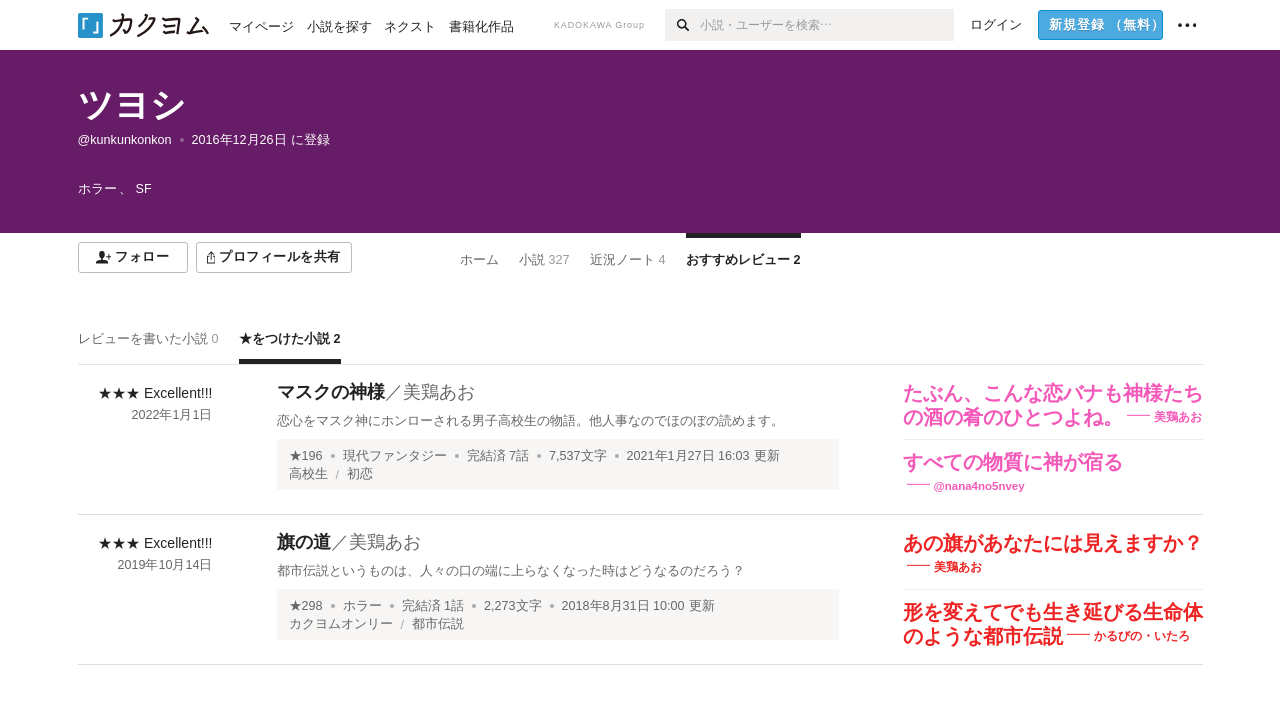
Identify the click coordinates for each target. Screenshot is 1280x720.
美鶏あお (439, 392)
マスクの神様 (331, 392)
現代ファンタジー (395, 456)
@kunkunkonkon (125, 140)
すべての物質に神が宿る (1013, 462)
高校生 (308, 474)
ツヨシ (132, 104)
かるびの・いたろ (1142, 636)
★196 (306, 456)
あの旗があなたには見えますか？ (1053, 543)
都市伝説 (438, 624)
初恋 (360, 474)
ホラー (362, 606)
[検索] (682, 25)
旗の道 (304, 542)
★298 (306, 606)
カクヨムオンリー (341, 624)
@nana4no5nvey (979, 486)
